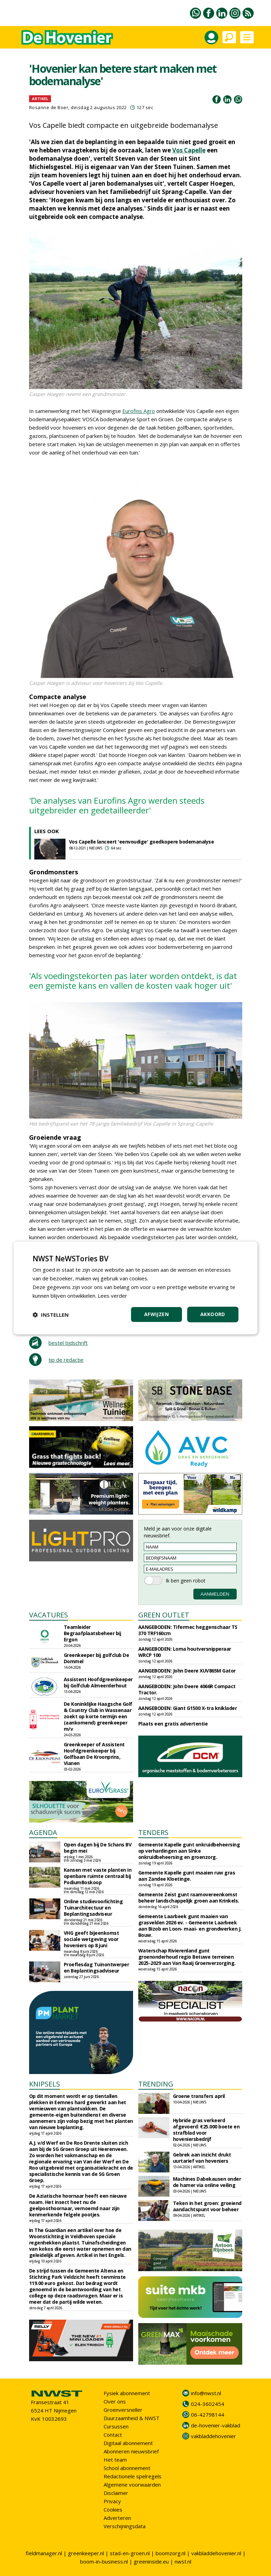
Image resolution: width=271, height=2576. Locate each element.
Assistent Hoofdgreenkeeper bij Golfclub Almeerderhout (98, 1682)
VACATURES (48, 1615)
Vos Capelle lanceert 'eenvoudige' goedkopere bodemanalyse (141, 841)
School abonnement (127, 2467)
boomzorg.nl (170, 2553)
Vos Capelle (189, 150)
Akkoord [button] (212, 1314)
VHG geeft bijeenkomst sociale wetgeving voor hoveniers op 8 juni (91, 1939)
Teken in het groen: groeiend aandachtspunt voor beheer (207, 2206)
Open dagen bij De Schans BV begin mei (98, 1847)
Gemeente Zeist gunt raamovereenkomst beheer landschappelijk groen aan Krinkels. (188, 1897)
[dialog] (135, 1288)
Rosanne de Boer (49, 107)
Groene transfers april (199, 2096)
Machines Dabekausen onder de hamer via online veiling (207, 2182)
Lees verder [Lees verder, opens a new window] (112, 1295)
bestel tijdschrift (68, 1342)
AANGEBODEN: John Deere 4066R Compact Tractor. (187, 1689)
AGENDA (43, 1832)
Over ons (115, 2401)
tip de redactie (66, 1359)
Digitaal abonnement (128, 2443)
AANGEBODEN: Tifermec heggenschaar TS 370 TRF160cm (187, 1630)
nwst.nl (183, 2561)
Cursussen (116, 2426)
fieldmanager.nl (44, 2553)
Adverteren (117, 2517)
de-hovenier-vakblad (215, 2425)
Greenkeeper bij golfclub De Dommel (96, 1658)
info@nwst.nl (206, 2393)
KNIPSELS (44, 2084)
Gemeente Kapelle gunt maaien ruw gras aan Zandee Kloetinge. (186, 1875)
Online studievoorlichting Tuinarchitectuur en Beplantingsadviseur (93, 1907)
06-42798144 (207, 2414)
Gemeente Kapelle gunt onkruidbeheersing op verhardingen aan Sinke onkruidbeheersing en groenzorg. (189, 1850)
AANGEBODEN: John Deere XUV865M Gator (187, 1670)
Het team (115, 2459)
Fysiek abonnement (127, 2393)
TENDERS (153, 1832)
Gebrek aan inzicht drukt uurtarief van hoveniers (202, 2157)
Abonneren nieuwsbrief (131, 2451)
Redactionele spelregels (132, 2476)
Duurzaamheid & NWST (131, 2418)
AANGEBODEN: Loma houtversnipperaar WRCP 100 (184, 1652)
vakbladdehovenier (213, 2436)
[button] (51, 1314)
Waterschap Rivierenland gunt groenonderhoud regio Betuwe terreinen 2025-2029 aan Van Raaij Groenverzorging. (187, 1956)
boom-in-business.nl (104, 2561)
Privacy (112, 2501)
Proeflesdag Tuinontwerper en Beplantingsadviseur (96, 1967)
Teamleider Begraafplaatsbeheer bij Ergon (92, 1633)
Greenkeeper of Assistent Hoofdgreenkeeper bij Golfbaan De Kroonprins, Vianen (94, 1753)
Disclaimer (116, 2492)
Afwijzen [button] (156, 1314)
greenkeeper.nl (86, 2553)
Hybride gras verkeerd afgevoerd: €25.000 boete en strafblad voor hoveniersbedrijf (206, 2129)
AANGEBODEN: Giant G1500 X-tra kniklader (187, 1708)
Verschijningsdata (125, 2526)
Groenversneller (123, 2409)
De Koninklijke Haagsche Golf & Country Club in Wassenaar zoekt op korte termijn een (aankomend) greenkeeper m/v (98, 1716)
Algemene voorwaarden (132, 2484)
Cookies (113, 2509)
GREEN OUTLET (163, 1615)
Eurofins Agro (138, 410)
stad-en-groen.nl (130, 2553)
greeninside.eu (151, 2561)
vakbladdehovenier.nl (216, 2553)
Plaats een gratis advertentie (173, 1723)
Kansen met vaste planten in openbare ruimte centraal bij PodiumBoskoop (98, 1876)
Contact (113, 2434)
